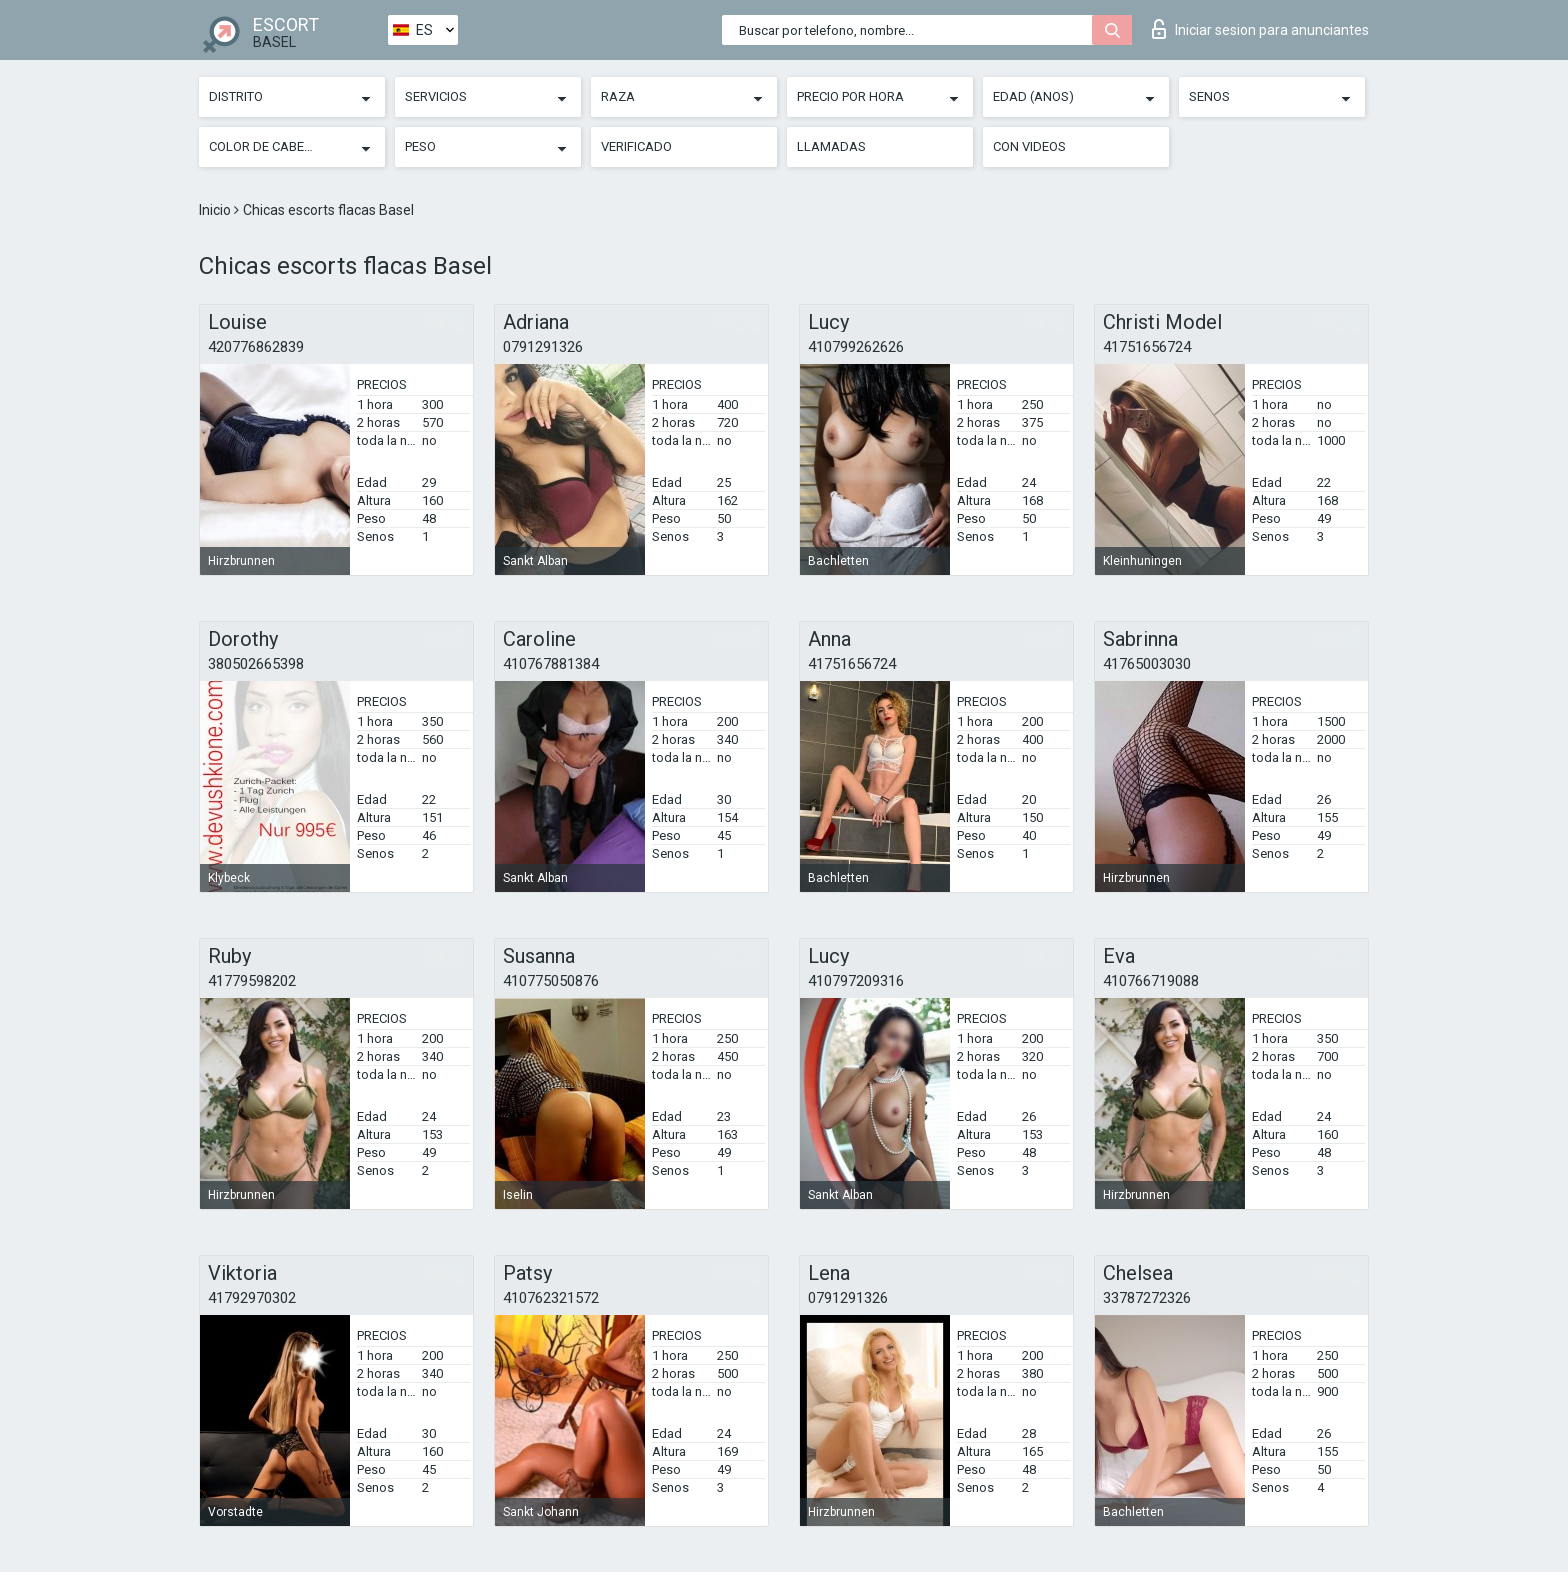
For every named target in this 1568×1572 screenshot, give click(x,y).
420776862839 (256, 347)
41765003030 (1147, 664)
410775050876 (551, 981)
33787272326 (1147, 1298)
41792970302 (252, 1298)
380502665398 (256, 664)
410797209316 (856, 981)
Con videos (1029, 146)
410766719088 (1151, 981)
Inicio (216, 210)
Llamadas (831, 146)
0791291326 (543, 347)
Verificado (636, 146)
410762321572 (551, 1298)
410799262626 (856, 347)
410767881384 (551, 664)
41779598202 (252, 981)
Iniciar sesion (1260, 29)
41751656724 (1147, 347)
